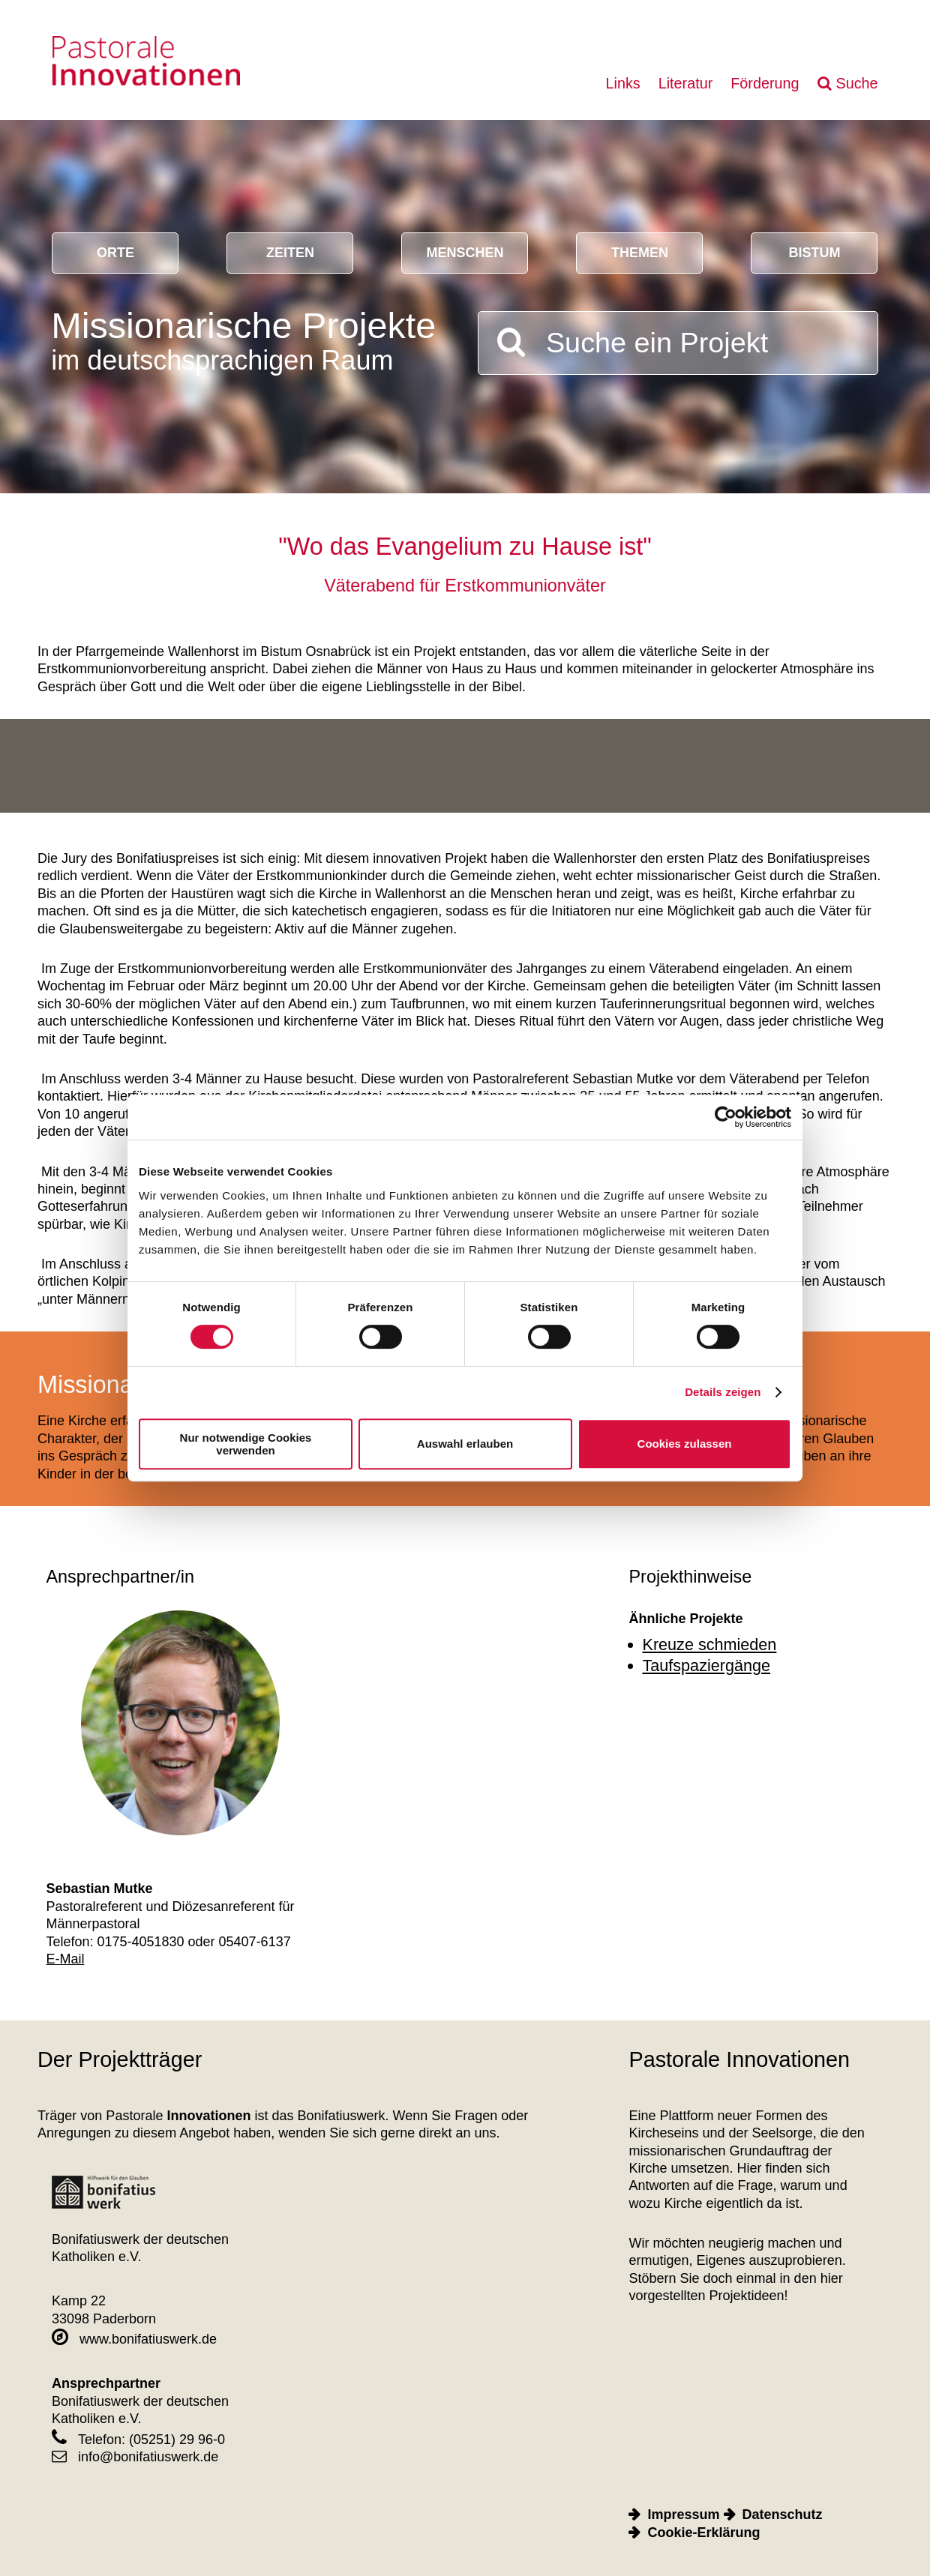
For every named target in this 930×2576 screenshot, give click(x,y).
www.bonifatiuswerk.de (134, 2339)
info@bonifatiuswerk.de (135, 2456)
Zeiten (290, 252)
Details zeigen (722, 1391)
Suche (857, 83)
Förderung (764, 83)
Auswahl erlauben (465, 1443)
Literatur (685, 83)
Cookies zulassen (685, 1443)
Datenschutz (782, 2514)
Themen (639, 252)
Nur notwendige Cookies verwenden (246, 1444)
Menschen (464, 252)
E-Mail (65, 1958)
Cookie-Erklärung (703, 2532)
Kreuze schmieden (710, 1644)
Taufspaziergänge (706, 1665)
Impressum (683, 2514)
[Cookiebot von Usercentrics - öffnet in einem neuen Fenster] (725, 1117)
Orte (115, 252)
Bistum (814, 252)
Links (622, 83)
